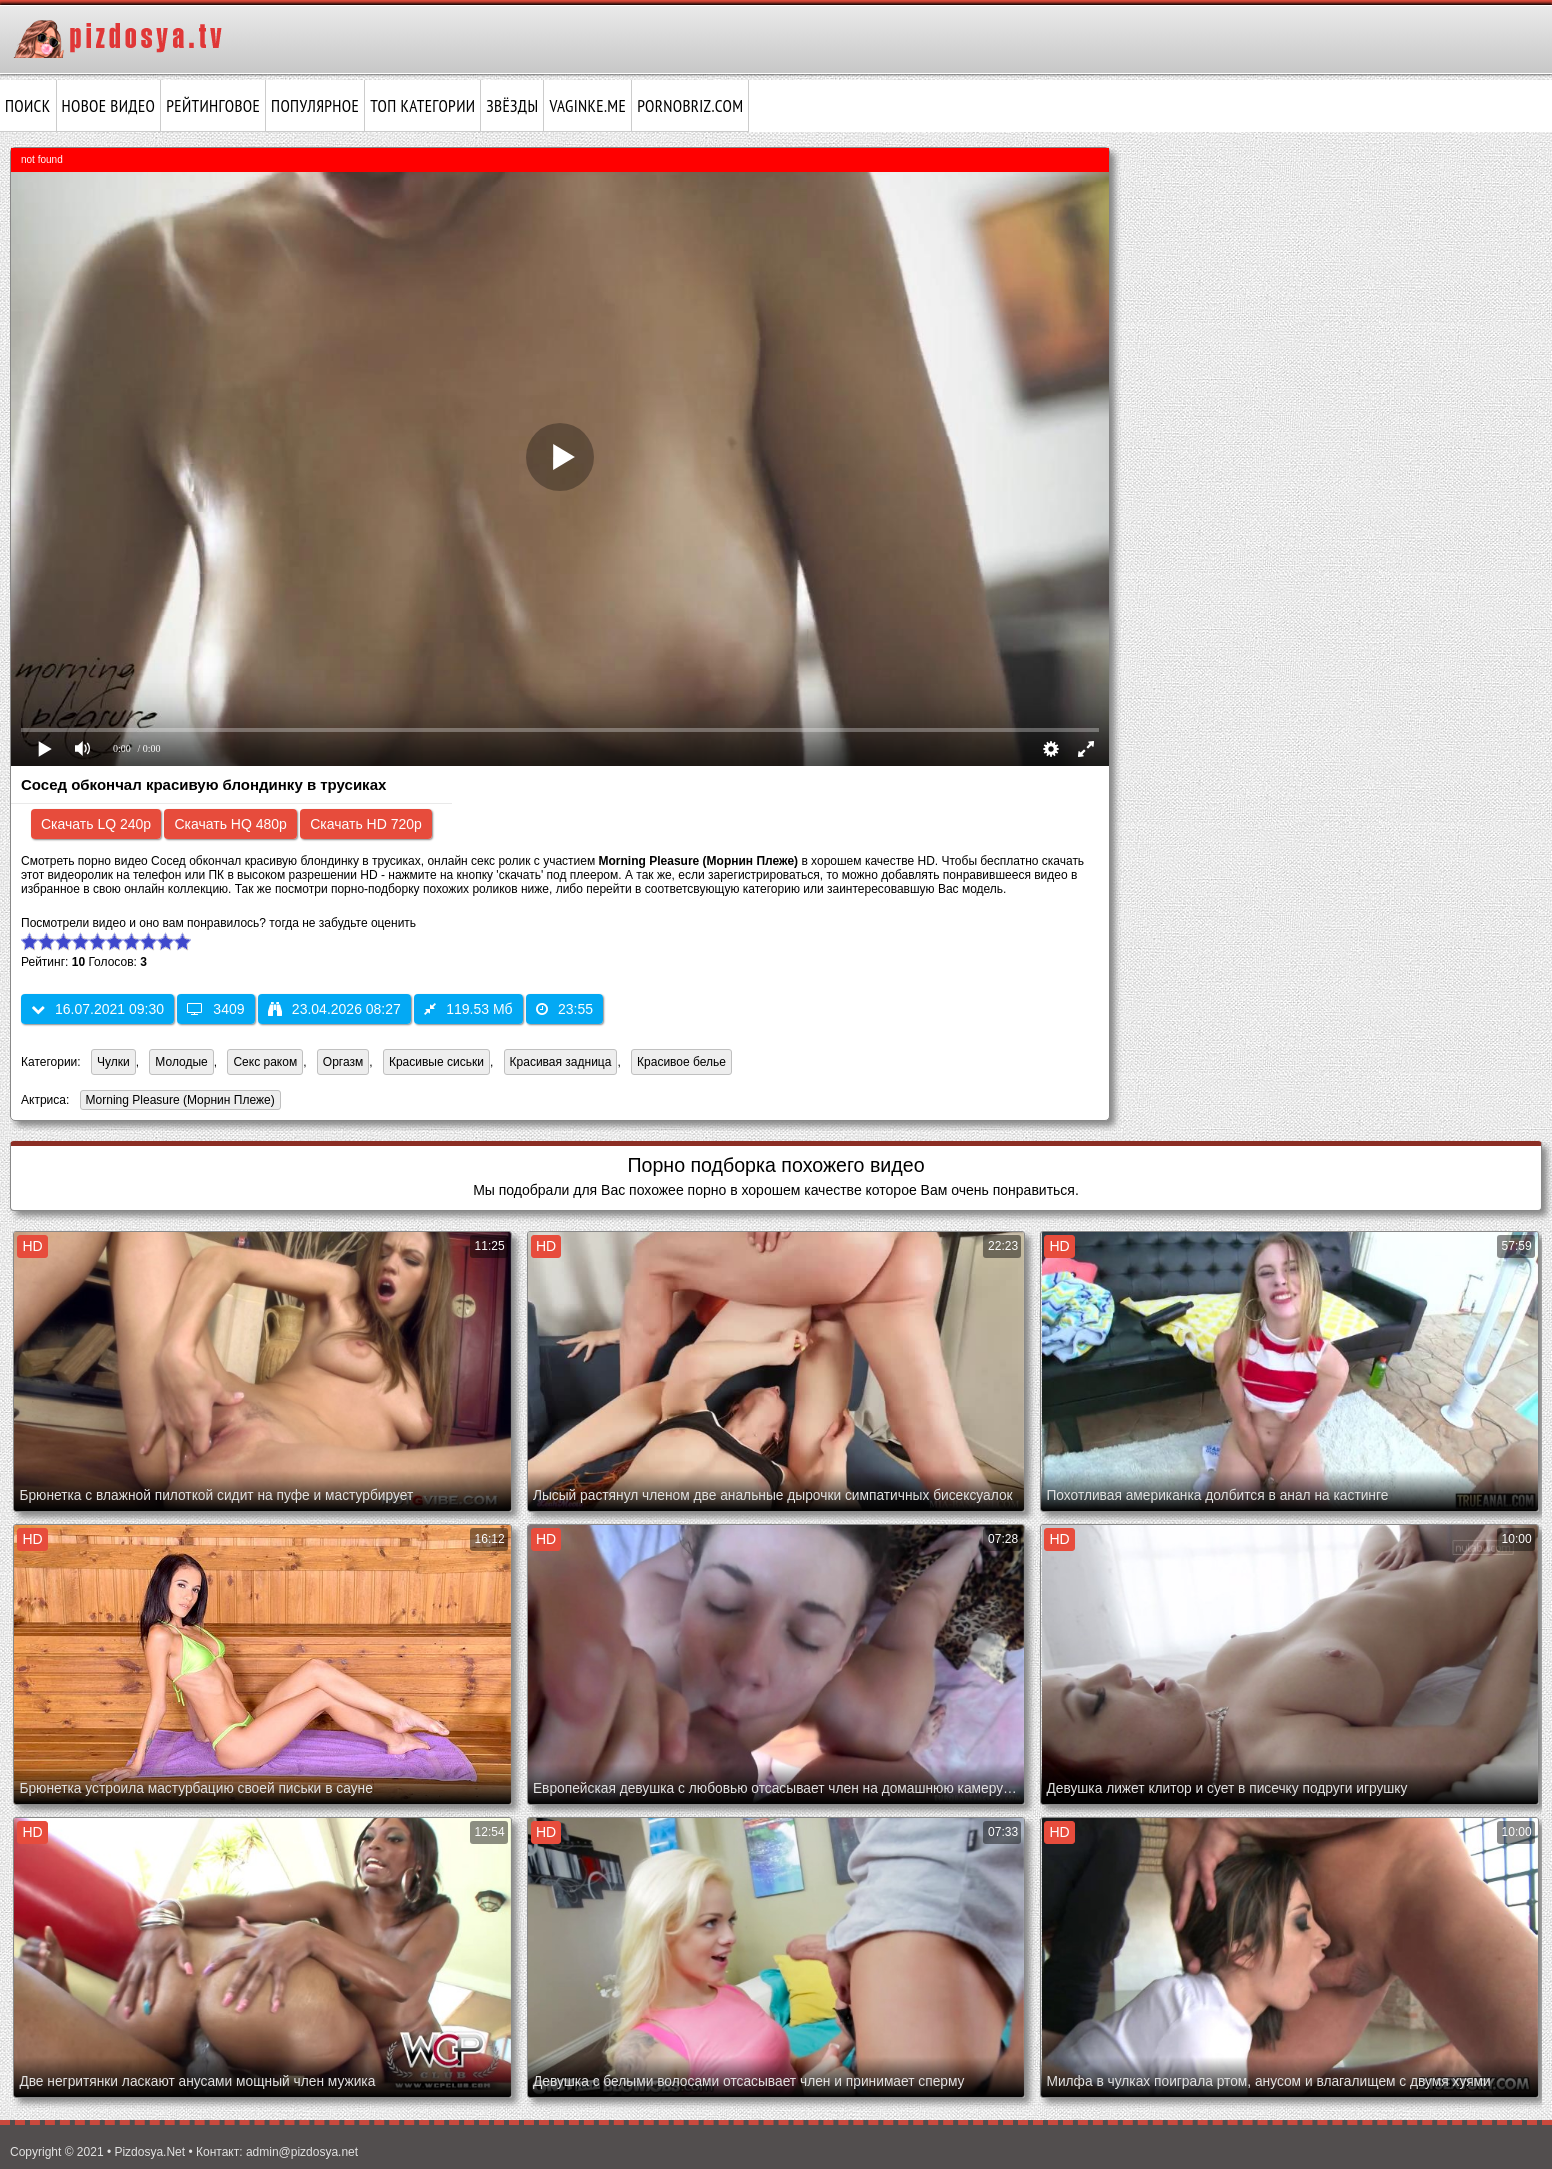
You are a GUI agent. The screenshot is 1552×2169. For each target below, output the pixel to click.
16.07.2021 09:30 (97, 1009)
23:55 (564, 1009)
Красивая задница (561, 1062)
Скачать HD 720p (366, 824)
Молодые (181, 1062)
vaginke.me (587, 106)
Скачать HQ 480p (230, 824)
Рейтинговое (213, 106)
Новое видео (109, 106)
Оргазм (343, 1062)
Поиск (28, 106)
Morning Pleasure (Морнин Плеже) (177, 1101)
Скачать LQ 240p (96, 824)
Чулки (113, 1062)
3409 (215, 1009)
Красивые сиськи (436, 1062)
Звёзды (512, 106)
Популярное (315, 106)
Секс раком (265, 1062)
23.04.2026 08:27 (334, 1009)
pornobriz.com (690, 106)
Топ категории (422, 106)
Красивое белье (681, 1062)
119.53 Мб (468, 1009)
